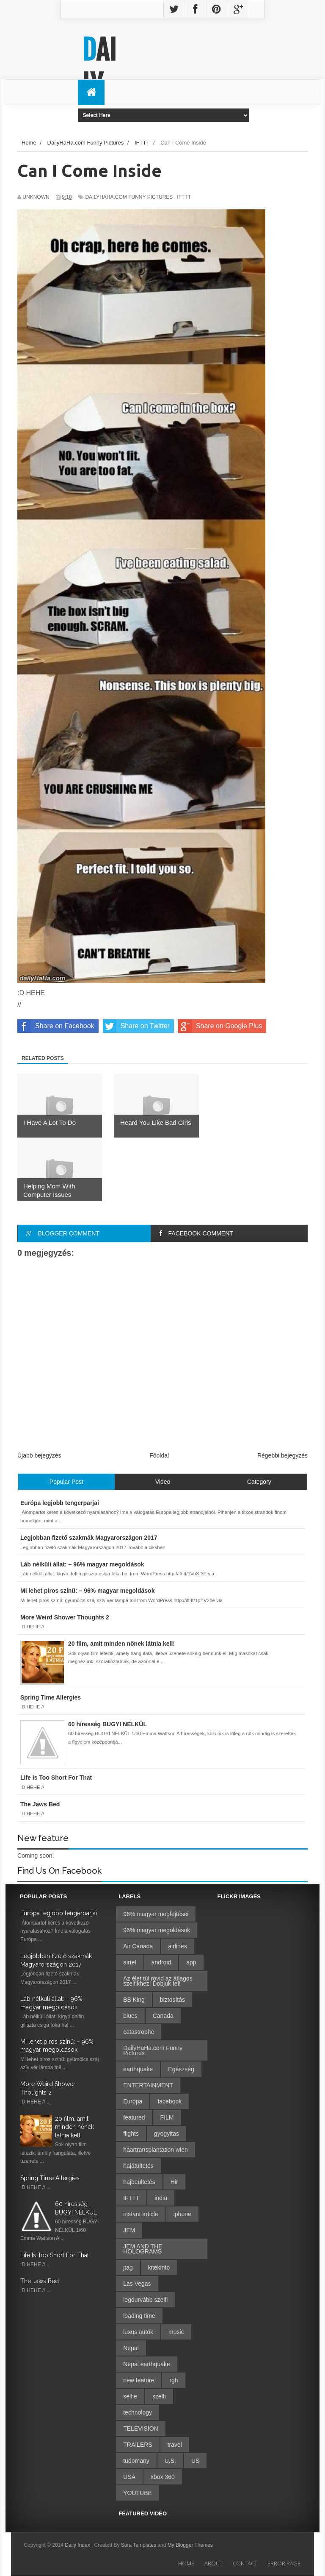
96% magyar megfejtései (155, 1914)
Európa (132, 2101)
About (213, 2563)
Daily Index (78, 2545)
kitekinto (159, 2267)
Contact (245, 2563)
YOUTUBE (137, 2493)
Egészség (181, 2069)
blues (130, 2015)
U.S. (170, 2460)
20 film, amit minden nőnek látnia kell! (74, 2127)
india (160, 2198)
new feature (138, 2380)
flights (131, 2133)
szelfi (159, 2396)
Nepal (131, 2348)
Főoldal (159, 1455)
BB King (134, 1999)
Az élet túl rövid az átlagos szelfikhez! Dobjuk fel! (157, 1981)
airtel (129, 1962)
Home (186, 2563)
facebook (169, 2101)
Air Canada (138, 1946)
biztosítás (172, 1999)
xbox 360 (163, 2476)
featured (134, 2117)
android (161, 1962)
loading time (139, 2315)
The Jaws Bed (39, 2281)
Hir (174, 2181)
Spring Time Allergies (50, 2178)
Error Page (283, 2563)
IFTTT (184, 197)
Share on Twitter (136, 1026)
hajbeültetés (139, 2181)
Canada (163, 2015)
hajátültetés (138, 2165)
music (176, 2331)
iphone (182, 2214)
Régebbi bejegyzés (282, 1455)
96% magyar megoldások (156, 1930)
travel (175, 2444)
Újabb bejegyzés (39, 1455)
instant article (140, 2214)
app (191, 1962)
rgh (173, 2380)
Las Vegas (137, 2283)
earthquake (138, 2069)
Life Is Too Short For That (54, 2255)
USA (129, 2476)
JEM (129, 2230)
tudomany (136, 2460)
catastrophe (138, 2031)
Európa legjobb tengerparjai (58, 1913)
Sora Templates (138, 2545)
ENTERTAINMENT (148, 2085)
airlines (177, 1946)
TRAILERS (137, 2444)
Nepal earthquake (146, 2364)
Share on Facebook (55, 1026)
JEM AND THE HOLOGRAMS (142, 2249)
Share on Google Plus (220, 1026)
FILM (167, 2117)
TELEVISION (140, 2428)
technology (137, 2412)
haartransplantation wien (155, 2149)
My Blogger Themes (190, 2545)
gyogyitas (166, 2133)
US (195, 2460)
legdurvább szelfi (145, 2299)
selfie (130, 2396)
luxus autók (138, 2331)
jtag (128, 2267)
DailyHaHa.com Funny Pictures (129, 197)
